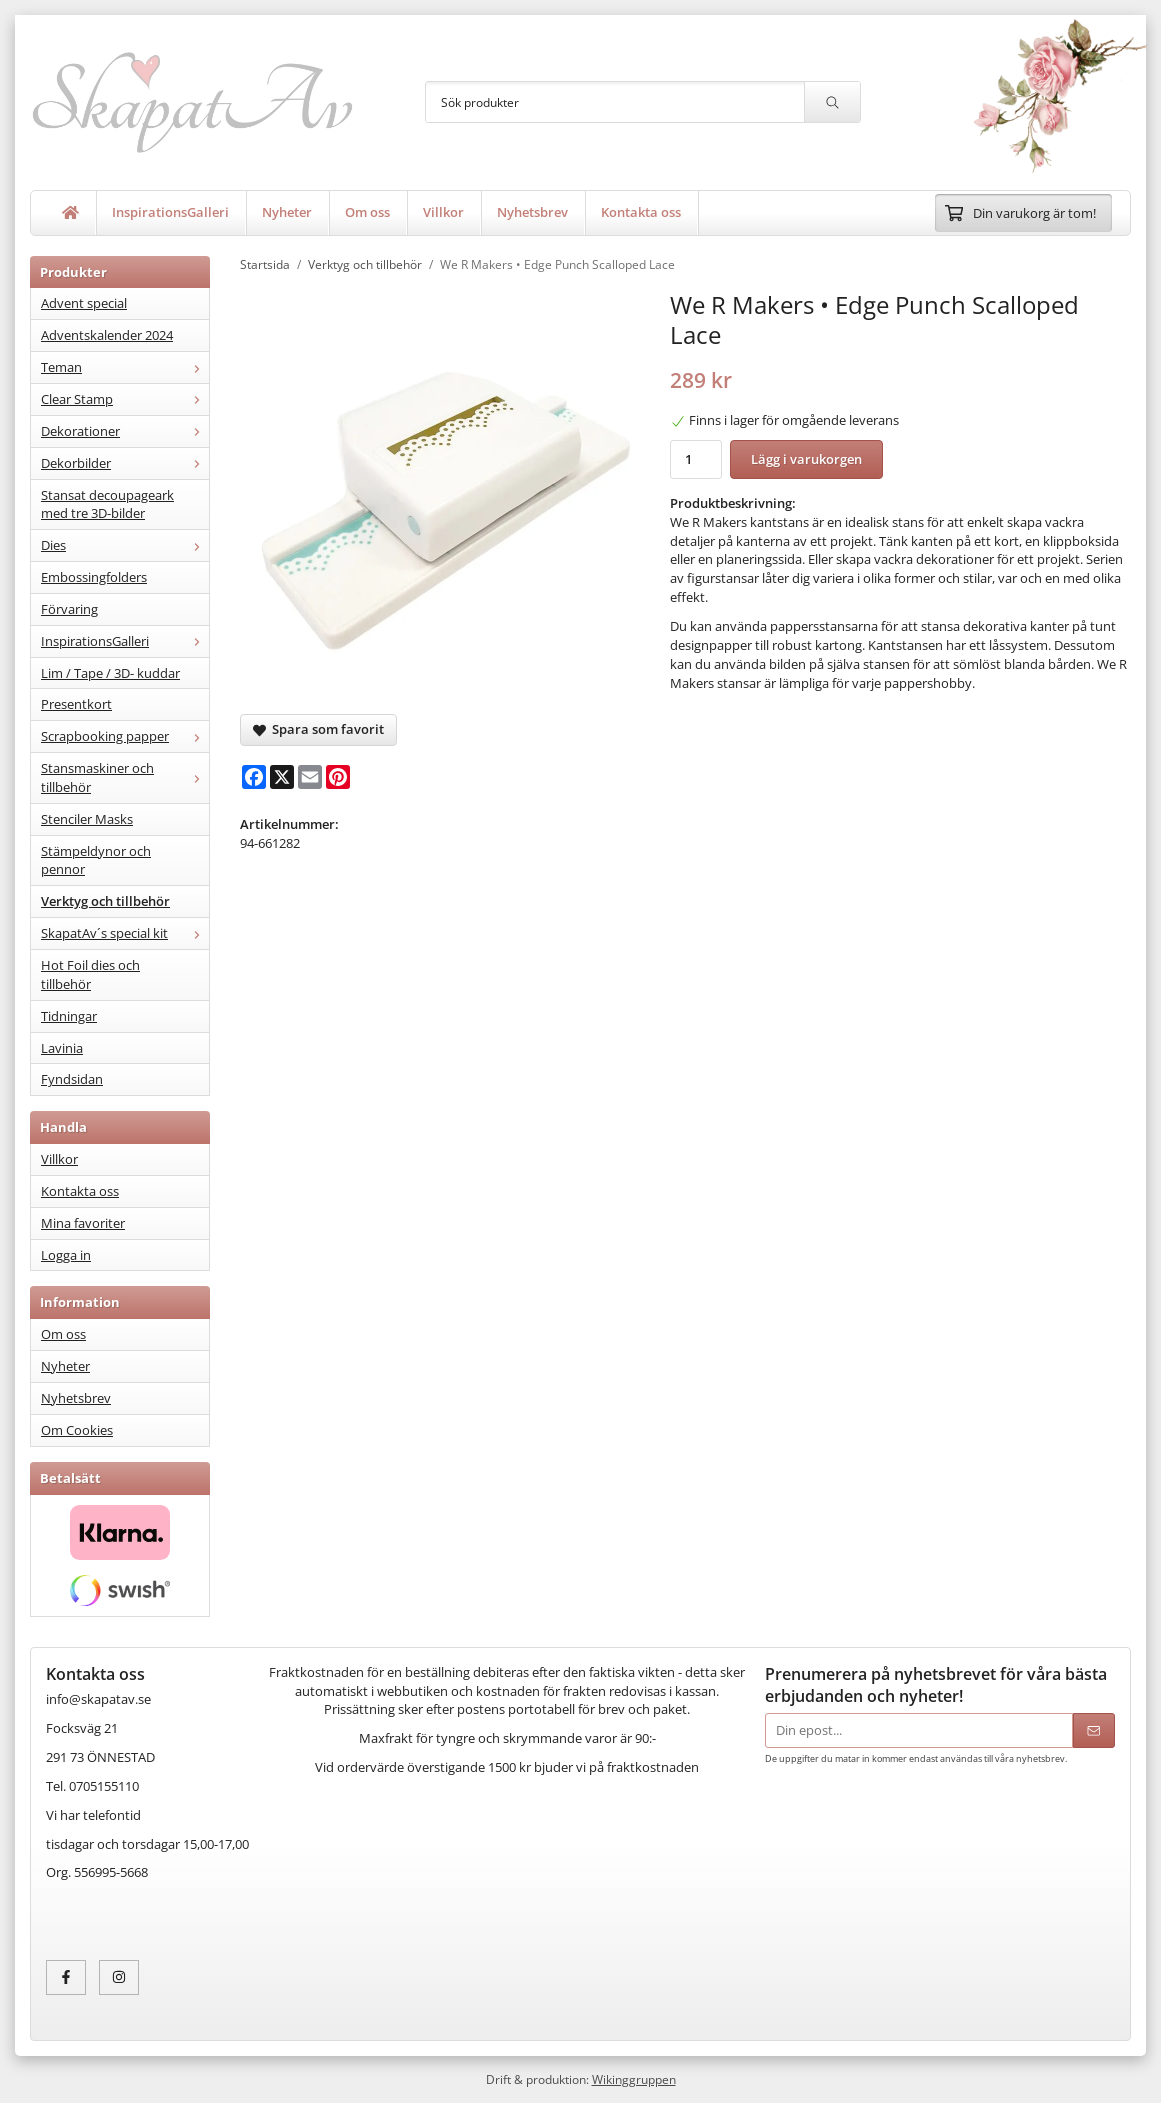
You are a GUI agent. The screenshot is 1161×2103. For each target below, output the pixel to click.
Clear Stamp (125, 399)
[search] (832, 102)
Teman (125, 367)
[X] (282, 777)
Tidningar (69, 1016)
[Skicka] (1094, 1730)
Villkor (443, 212)
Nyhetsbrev (532, 212)
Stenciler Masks (87, 819)
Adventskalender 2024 (107, 335)
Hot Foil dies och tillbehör (90, 974)
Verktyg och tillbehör (105, 901)
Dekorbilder (125, 463)
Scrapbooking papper (125, 736)
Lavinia (62, 1048)
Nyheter (287, 212)
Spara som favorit (318, 729)
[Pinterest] (338, 777)
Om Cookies (77, 1430)
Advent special (84, 303)
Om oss (367, 212)
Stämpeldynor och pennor (96, 860)
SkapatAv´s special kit (125, 933)
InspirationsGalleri (170, 212)
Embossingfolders (94, 577)
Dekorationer (125, 431)
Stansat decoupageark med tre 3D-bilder (107, 504)
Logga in (66, 1255)
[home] (71, 213)
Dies (125, 545)
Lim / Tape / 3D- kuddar (110, 673)
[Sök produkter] (615, 102)
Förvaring (69, 609)
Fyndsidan (72, 1079)
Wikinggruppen (634, 2079)
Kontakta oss (641, 212)
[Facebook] (254, 777)
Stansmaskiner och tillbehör (125, 777)
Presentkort (76, 704)
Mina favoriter (83, 1223)
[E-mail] (310, 777)
